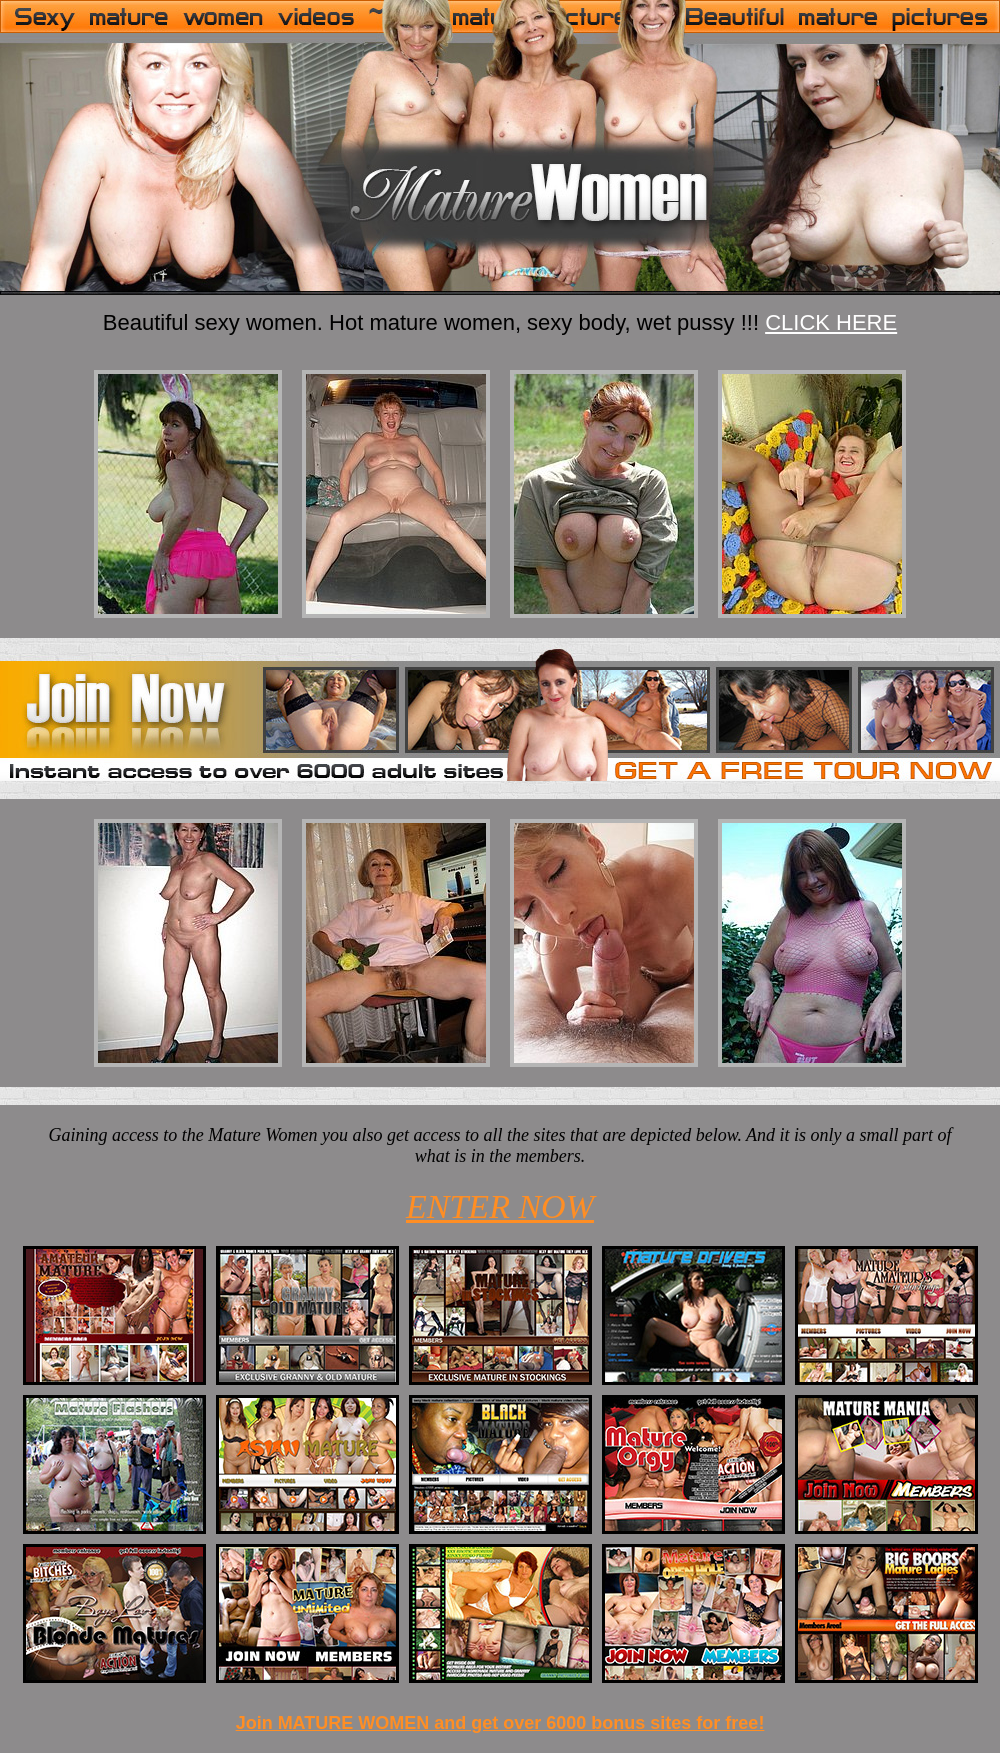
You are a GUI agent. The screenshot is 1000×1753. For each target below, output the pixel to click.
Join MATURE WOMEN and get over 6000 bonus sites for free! (500, 1723)
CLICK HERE (831, 322)
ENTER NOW (500, 1206)
